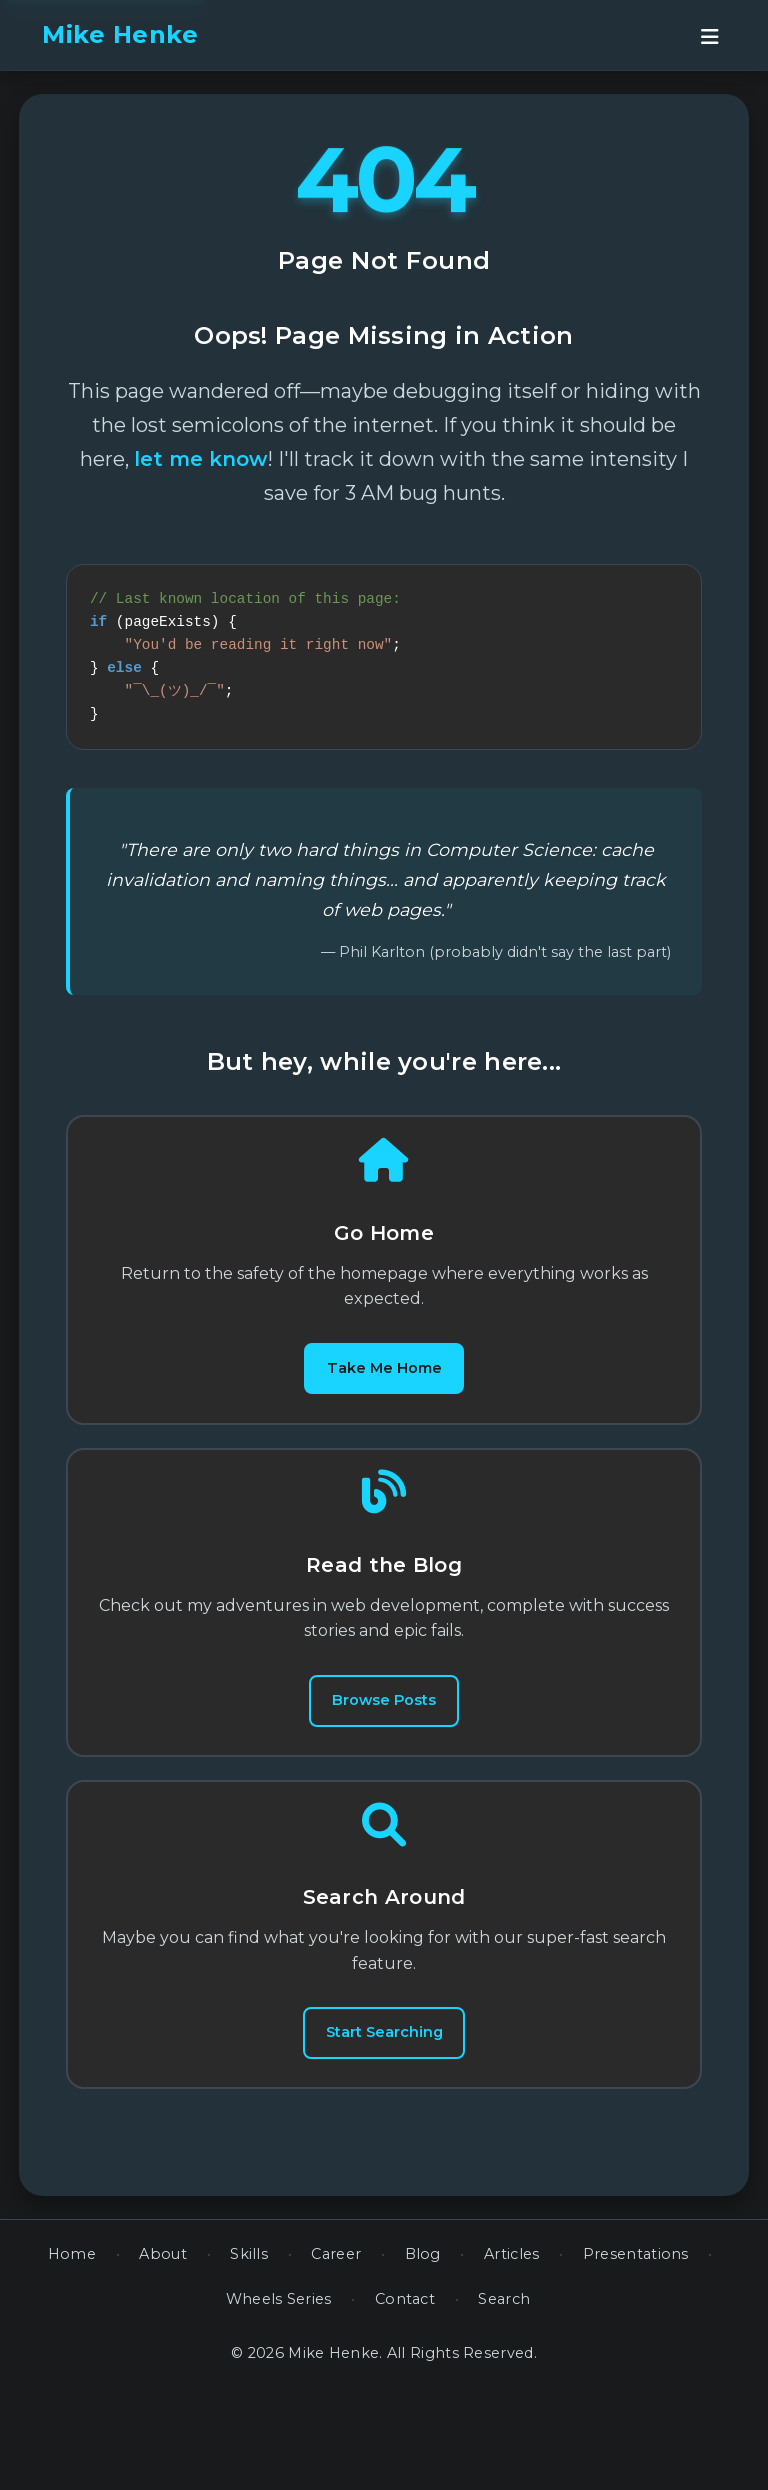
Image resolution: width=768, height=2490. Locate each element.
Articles (511, 2356)
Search (504, 2401)
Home (72, 2356)
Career (336, 2356)
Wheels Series (279, 2401)
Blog (423, 2356)
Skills (249, 2356)
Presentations (636, 2356)
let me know (200, 459)
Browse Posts (384, 1756)
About (163, 2356)
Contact (405, 2401)
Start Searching (384, 2118)
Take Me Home (384, 1394)
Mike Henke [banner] (120, 34)
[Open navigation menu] (710, 35)
